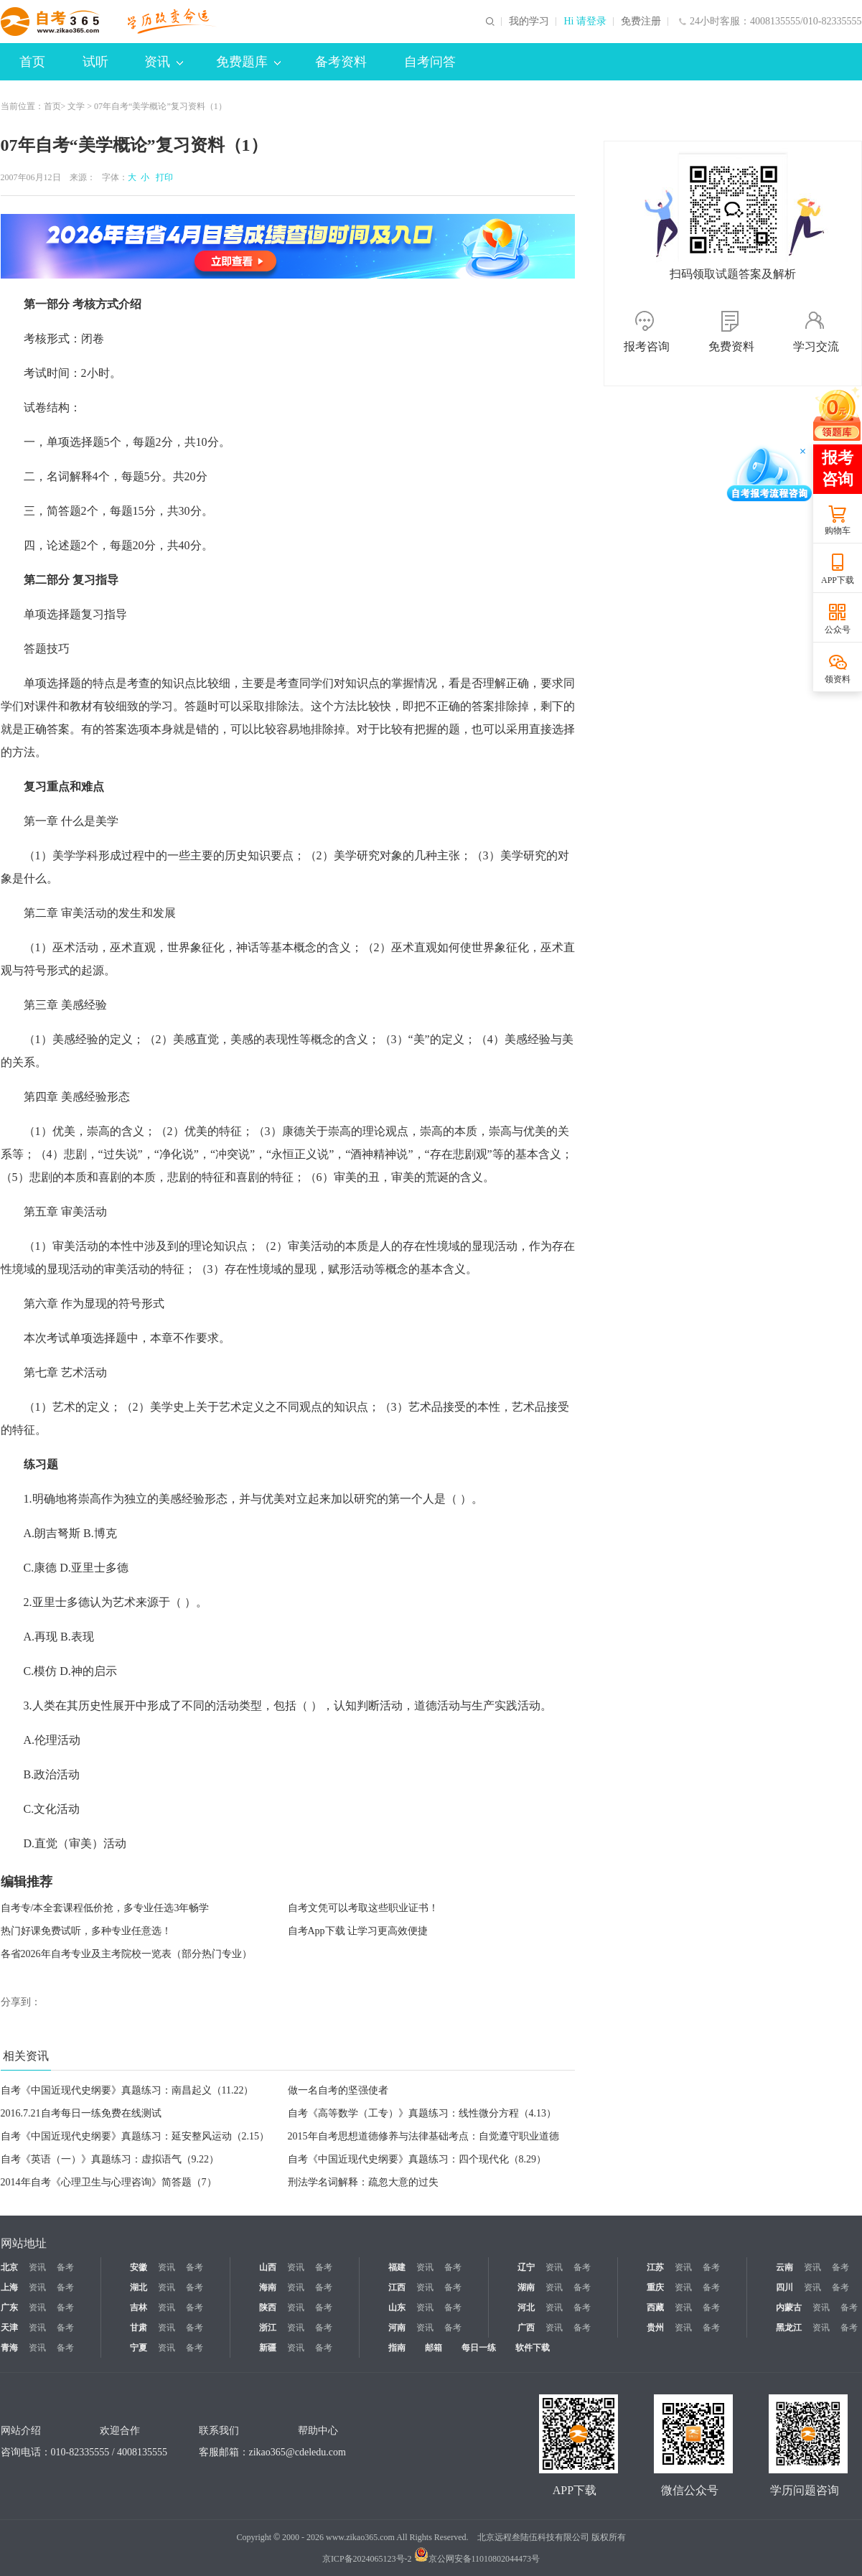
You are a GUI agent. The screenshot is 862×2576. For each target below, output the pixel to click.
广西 (526, 2328)
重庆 (655, 2287)
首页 (32, 62)
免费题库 (248, 62)
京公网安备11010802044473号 (477, 2559)
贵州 (655, 2328)
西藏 (655, 2307)
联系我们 (219, 2430)
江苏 (655, 2267)
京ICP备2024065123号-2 (367, 2559)
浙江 (267, 2328)
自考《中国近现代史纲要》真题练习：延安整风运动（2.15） (135, 2136)
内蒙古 (789, 2307)
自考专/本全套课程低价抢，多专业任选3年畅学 (105, 1908)
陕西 (267, 2307)
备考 (65, 2267)
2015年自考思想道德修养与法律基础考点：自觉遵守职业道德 (423, 2136)
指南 (397, 2348)
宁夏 (138, 2348)
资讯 (163, 62)
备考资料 (341, 62)
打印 (162, 177)
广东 (9, 2307)
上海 (9, 2287)
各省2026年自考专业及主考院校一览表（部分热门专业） (126, 1954)
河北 (526, 2307)
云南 (784, 2267)
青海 (9, 2348)
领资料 (838, 679)
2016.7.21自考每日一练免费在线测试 (81, 2113)
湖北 (138, 2287)
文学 (76, 106)
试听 (95, 62)
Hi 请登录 (584, 22)
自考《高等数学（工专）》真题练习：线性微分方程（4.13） (422, 2113)
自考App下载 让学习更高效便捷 (358, 1931)
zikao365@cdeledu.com (297, 2452)
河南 (397, 2328)
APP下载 (837, 580)
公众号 (838, 630)
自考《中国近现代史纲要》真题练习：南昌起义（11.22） (127, 2090)
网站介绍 (21, 2430)
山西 (267, 2267)
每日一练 (479, 2348)
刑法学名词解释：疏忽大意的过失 (363, 2182)
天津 (9, 2328)
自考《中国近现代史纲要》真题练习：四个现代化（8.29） (417, 2159)
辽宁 (526, 2267)
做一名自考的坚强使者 (338, 2090)
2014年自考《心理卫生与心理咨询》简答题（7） (109, 2182)
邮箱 (433, 2348)
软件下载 (532, 2348)
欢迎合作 (120, 2430)
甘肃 (138, 2328)
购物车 (838, 531)
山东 (397, 2307)
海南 (267, 2287)
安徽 (138, 2267)
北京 (9, 2267)
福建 (397, 2267)
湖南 (526, 2287)
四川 (784, 2287)
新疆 (267, 2348)
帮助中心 (318, 2430)
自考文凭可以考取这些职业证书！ (363, 1908)
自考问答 (430, 62)
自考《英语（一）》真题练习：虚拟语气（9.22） (110, 2159)
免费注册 (641, 22)
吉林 (138, 2307)
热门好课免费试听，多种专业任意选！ (86, 1931)
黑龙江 (789, 2328)
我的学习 (529, 22)
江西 (397, 2287)
